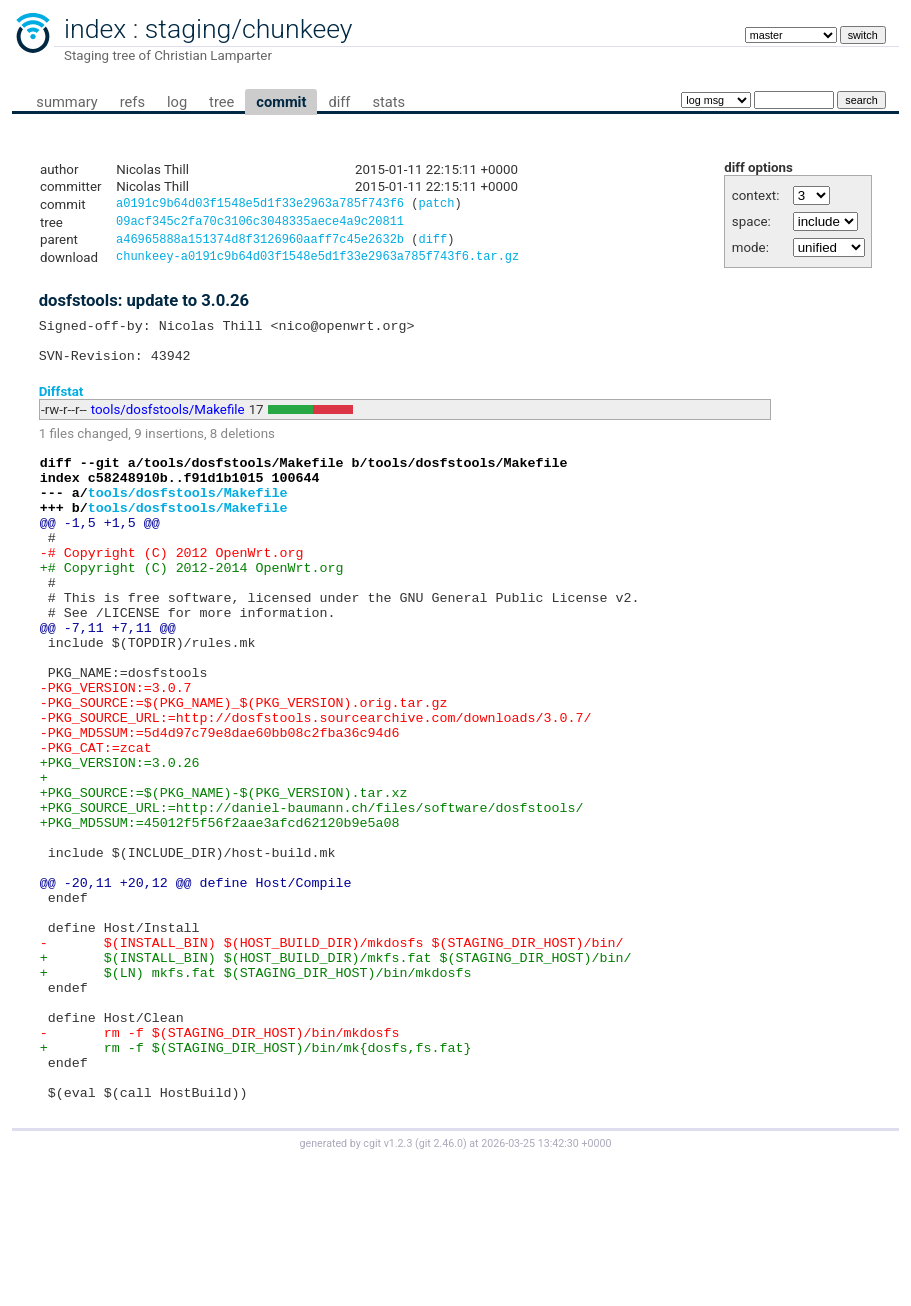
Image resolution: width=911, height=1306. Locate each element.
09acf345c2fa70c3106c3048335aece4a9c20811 (260, 224)
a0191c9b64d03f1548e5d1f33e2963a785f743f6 (260, 205)
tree (221, 102)
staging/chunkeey (249, 29)
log (177, 102)
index (95, 29)
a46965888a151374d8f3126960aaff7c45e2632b (260, 244)
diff (339, 102)
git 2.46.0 (441, 1287)
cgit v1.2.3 (387, 1287)
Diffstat (61, 406)
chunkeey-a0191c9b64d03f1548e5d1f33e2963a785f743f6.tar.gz (317, 263)
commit (281, 102)
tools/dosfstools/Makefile (168, 425)
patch (436, 205)
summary (66, 102)
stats (388, 102)
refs (132, 102)
